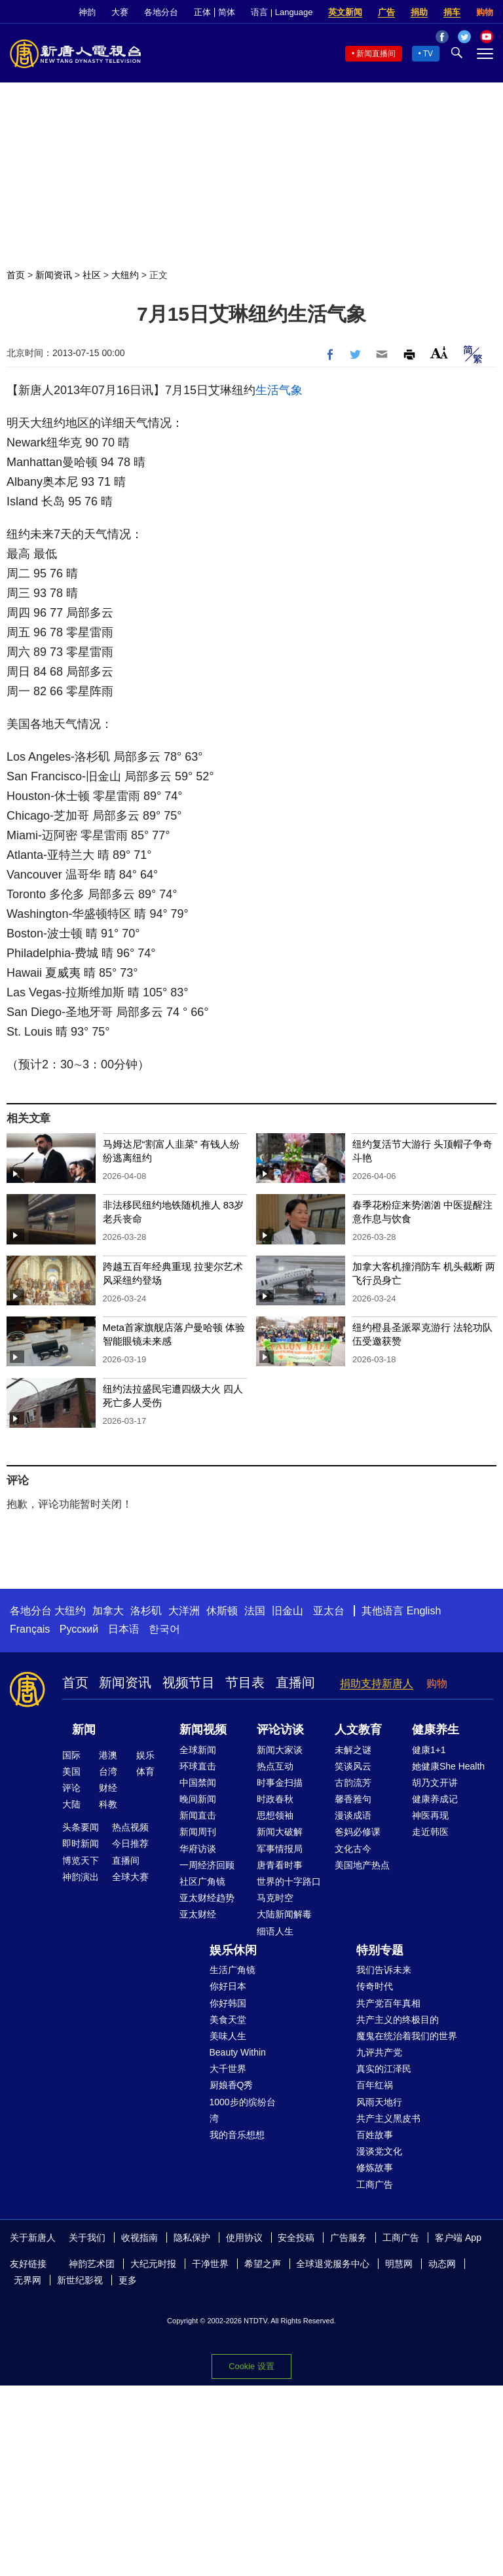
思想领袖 (275, 1815)
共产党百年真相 (388, 2003)
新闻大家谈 (280, 1750)
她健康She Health (448, 1766)
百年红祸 (374, 2085)
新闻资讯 (53, 275)
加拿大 (108, 1610)
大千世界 (228, 2068)
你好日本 (228, 1986)
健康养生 (435, 1729)
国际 (71, 1755)
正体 (202, 12)
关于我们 (87, 2237)
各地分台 (161, 12)
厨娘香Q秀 (231, 2085)
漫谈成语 (353, 1815)
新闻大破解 (280, 1831)
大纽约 (125, 275)
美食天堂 (228, 2019)
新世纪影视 (80, 2280)
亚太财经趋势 (206, 1898)
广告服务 (348, 2237)
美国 (71, 1771)
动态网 (442, 2264)
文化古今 (353, 1848)
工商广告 (374, 2184)
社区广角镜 (202, 1881)
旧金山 (287, 1610)
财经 (108, 1788)
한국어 (164, 1629)
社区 (92, 275)
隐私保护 (192, 2237)
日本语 (124, 1629)
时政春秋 (275, 1799)
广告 (386, 12)
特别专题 (379, 1950)
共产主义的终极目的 (397, 2019)
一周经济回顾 (206, 1865)
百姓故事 (374, 2135)
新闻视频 (203, 1729)
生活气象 (279, 390)
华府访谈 (197, 1848)
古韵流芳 (353, 1782)
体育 (145, 1771)
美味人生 (228, 2036)
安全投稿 (296, 2237)
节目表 (245, 1682)
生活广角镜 (232, 1970)
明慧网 (399, 2264)
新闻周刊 (197, 1831)
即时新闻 (80, 1843)
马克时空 (275, 1898)
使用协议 (244, 2237)
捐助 (419, 12)
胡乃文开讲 (435, 1782)
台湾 (108, 1771)
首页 (16, 275)
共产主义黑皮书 (388, 2118)
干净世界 (210, 2264)
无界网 (27, 2280)
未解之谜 (353, 1750)
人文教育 (358, 1729)
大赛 (119, 12)
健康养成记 (435, 1799)
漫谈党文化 (379, 2151)
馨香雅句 (353, 1799)
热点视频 (130, 1827)
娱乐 (145, 1755)
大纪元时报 (153, 2264)
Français (30, 1629)
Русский (79, 1629)
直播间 (295, 1682)
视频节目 (188, 1682)
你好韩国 (228, 2003)
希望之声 (262, 2264)
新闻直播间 (376, 53)
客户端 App (458, 2237)
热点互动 (275, 1766)
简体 (226, 12)
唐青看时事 (280, 1865)
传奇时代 (374, 1986)
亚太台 (329, 1610)
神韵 (87, 12)
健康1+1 (429, 1750)
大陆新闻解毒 (284, 1914)
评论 (71, 1788)
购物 (484, 12)
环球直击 (197, 1766)
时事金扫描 (280, 1782)
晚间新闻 (197, 1799)
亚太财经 (197, 1914)
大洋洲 (184, 1610)
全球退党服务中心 (332, 2264)
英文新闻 (345, 12)
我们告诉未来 (383, 1970)
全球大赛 (130, 1877)
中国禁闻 (197, 1782)
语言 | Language (281, 12)
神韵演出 (80, 1877)
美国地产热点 (362, 1865)
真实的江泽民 (383, 2068)
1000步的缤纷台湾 (243, 2110)
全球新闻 (197, 1750)
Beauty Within (238, 2052)
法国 (254, 1610)
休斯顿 (222, 1610)
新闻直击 (197, 1815)
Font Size (439, 352)
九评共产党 (379, 2052)
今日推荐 (130, 1843)
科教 (108, 1804)
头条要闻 (80, 1827)
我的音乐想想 (237, 2135)
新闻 (84, 1729)
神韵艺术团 (92, 2264)
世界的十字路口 (289, 1881)
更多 (128, 2280)
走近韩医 (430, 1831)
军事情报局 (280, 1848)
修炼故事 (374, 2167)
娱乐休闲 (233, 1950)
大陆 (71, 1804)
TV (428, 53)
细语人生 (275, 1931)
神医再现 (430, 1815)
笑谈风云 (353, 1766)
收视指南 (139, 2237)
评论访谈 (280, 1729)
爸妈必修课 (358, 1831)
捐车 (451, 12)
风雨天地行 (379, 2102)
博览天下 (80, 1860)
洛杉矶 (146, 1610)
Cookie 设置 (251, 2366)
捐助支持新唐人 (376, 1683)
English (424, 1610)
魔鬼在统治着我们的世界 (406, 2036)
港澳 (108, 1755)
